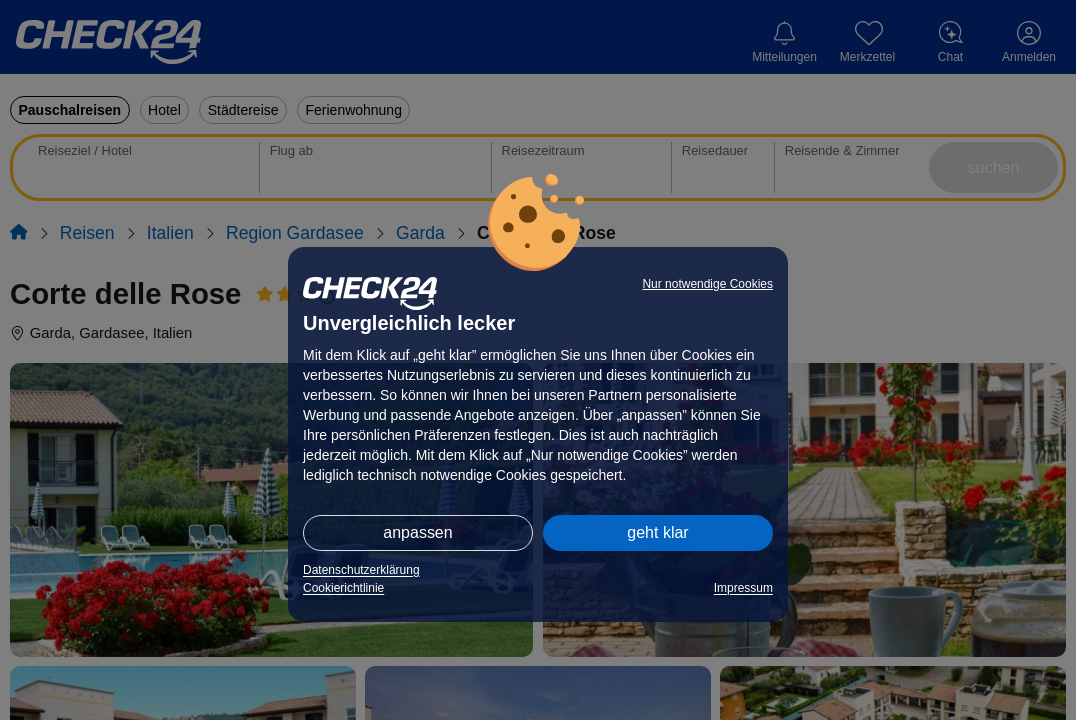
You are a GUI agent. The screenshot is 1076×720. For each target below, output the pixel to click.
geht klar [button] (657, 532)
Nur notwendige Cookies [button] (707, 284)
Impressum (743, 588)
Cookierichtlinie (343, 588)
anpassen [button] (417, 532)
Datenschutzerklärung (361, 570)
